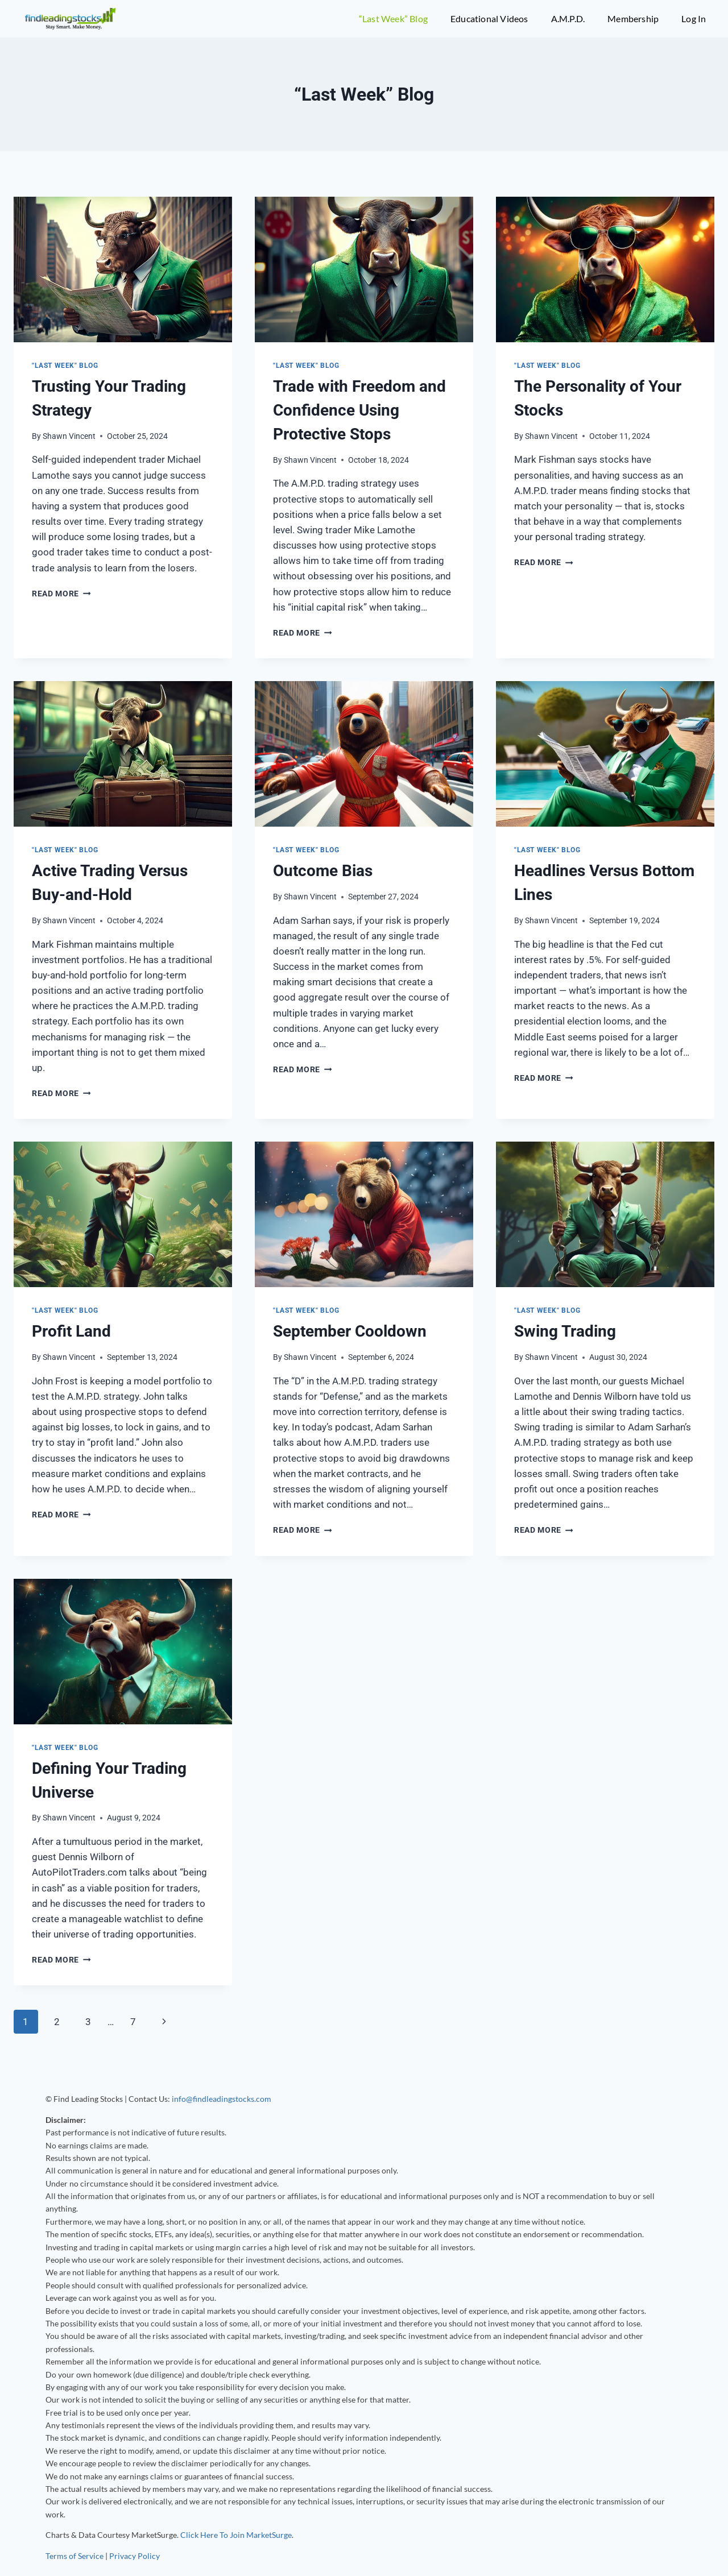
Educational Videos (489, 18)
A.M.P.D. (568, 18)
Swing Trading (565, 1331)
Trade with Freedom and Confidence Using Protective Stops (359, 410)
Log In (693, 18)
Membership (633, 18)
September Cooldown (350, 1331)
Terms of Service (75, 2556)
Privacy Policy (134, 2556)
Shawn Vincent (69, 436)
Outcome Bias (323, 870)
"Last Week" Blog (65, 366)
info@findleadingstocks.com (221, 2099)
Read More (61, 593)
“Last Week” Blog (393, 18)
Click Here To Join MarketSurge (236, 2535)
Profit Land (71, 1331)
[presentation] (123, 269)
